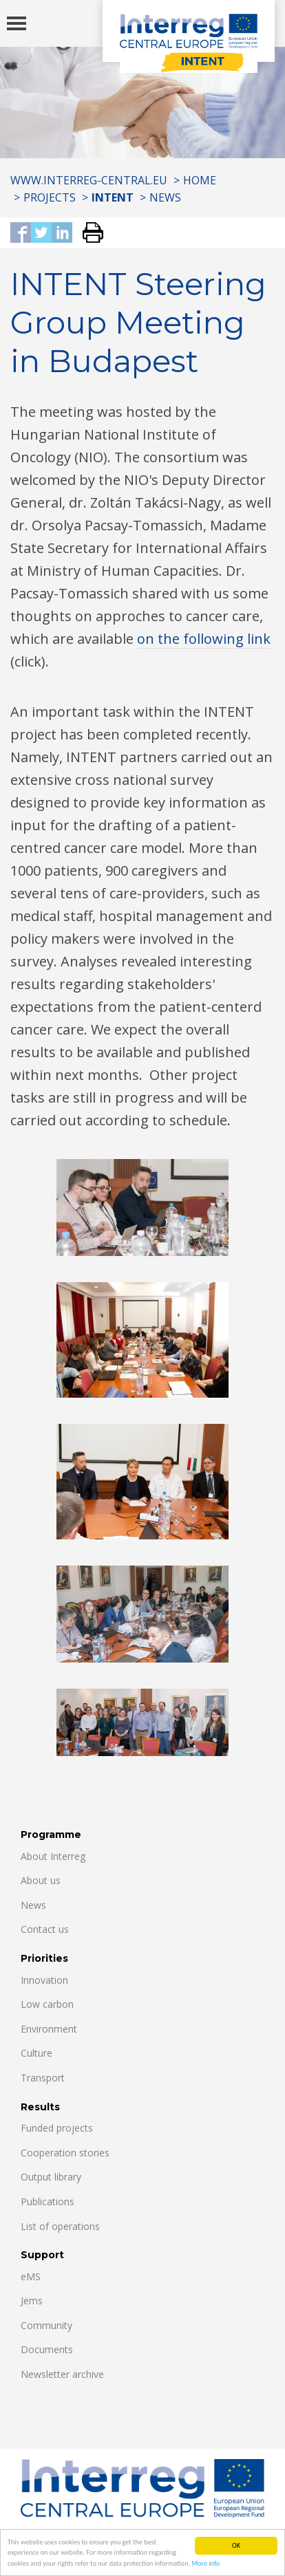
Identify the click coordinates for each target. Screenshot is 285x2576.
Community (46, 2325)
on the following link (204, 638)
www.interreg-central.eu (88, 180)
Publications (47, 2201)
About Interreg (53, 1856)
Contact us (45, 1929)
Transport (43, 2077)
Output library (51, 2176)
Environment (49, 2028)
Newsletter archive (62, 2374)
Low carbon (47, 2004)
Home (199, 180)
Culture (36, 2052)
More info (205, 2563)
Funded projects (57, 2127)
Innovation (44, 1980)
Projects (49, 197)
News (165, 197)
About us (41, 1880)
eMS (31, 2276)
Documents (47, 2349)
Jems (32, 2300)
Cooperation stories (65, 2152)
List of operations (60, 2226)
